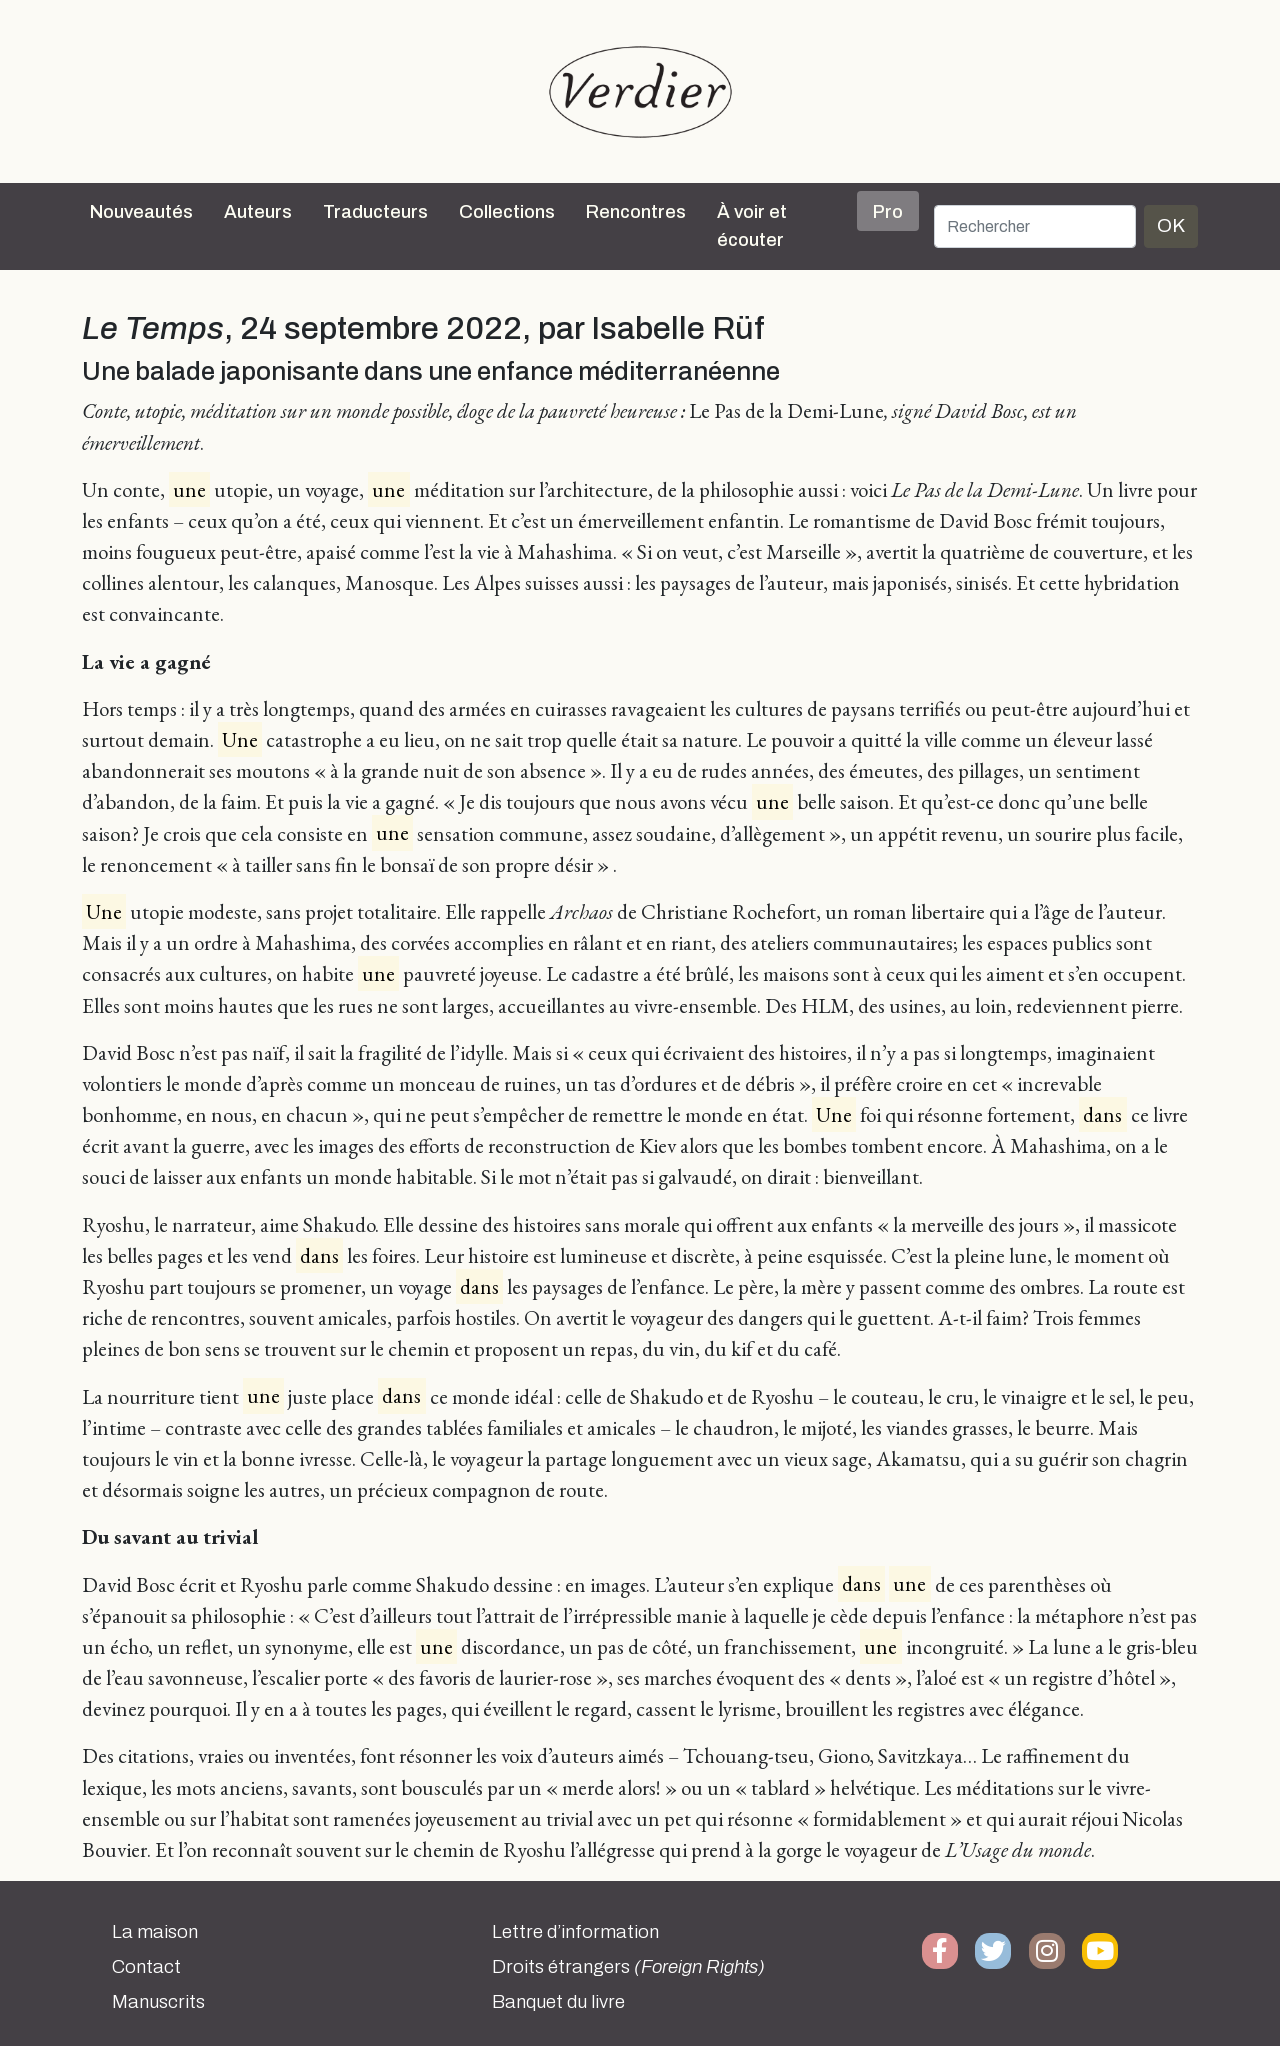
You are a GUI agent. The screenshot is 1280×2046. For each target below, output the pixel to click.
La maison (155, 1932)
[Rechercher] (1035, 226)
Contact (146, 1967)
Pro (888, 212)
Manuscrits (158, 2002)
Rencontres (636, 212)
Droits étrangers (628, 1967)
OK (1171, 225)
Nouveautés (141, 212)
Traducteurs (375, 212)
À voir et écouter (752, 226)
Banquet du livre (558, 2002)
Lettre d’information (575, 1932)
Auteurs (258, 212)
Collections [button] (507, 212)
